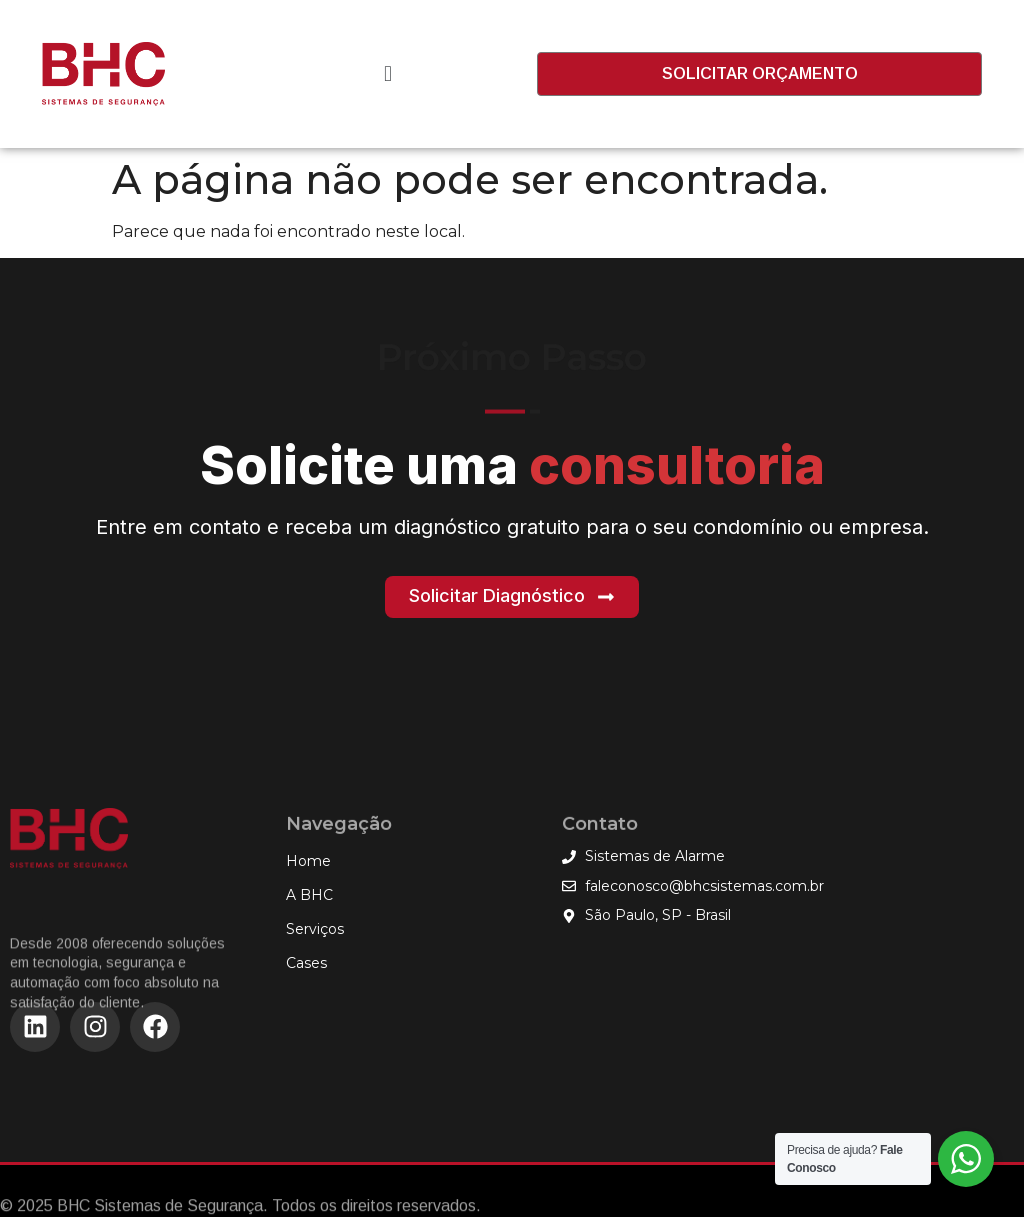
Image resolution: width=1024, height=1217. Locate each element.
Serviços (320, 929)
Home (308, 861)
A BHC (309, 895)
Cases (306, 963)
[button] (387, 74)
